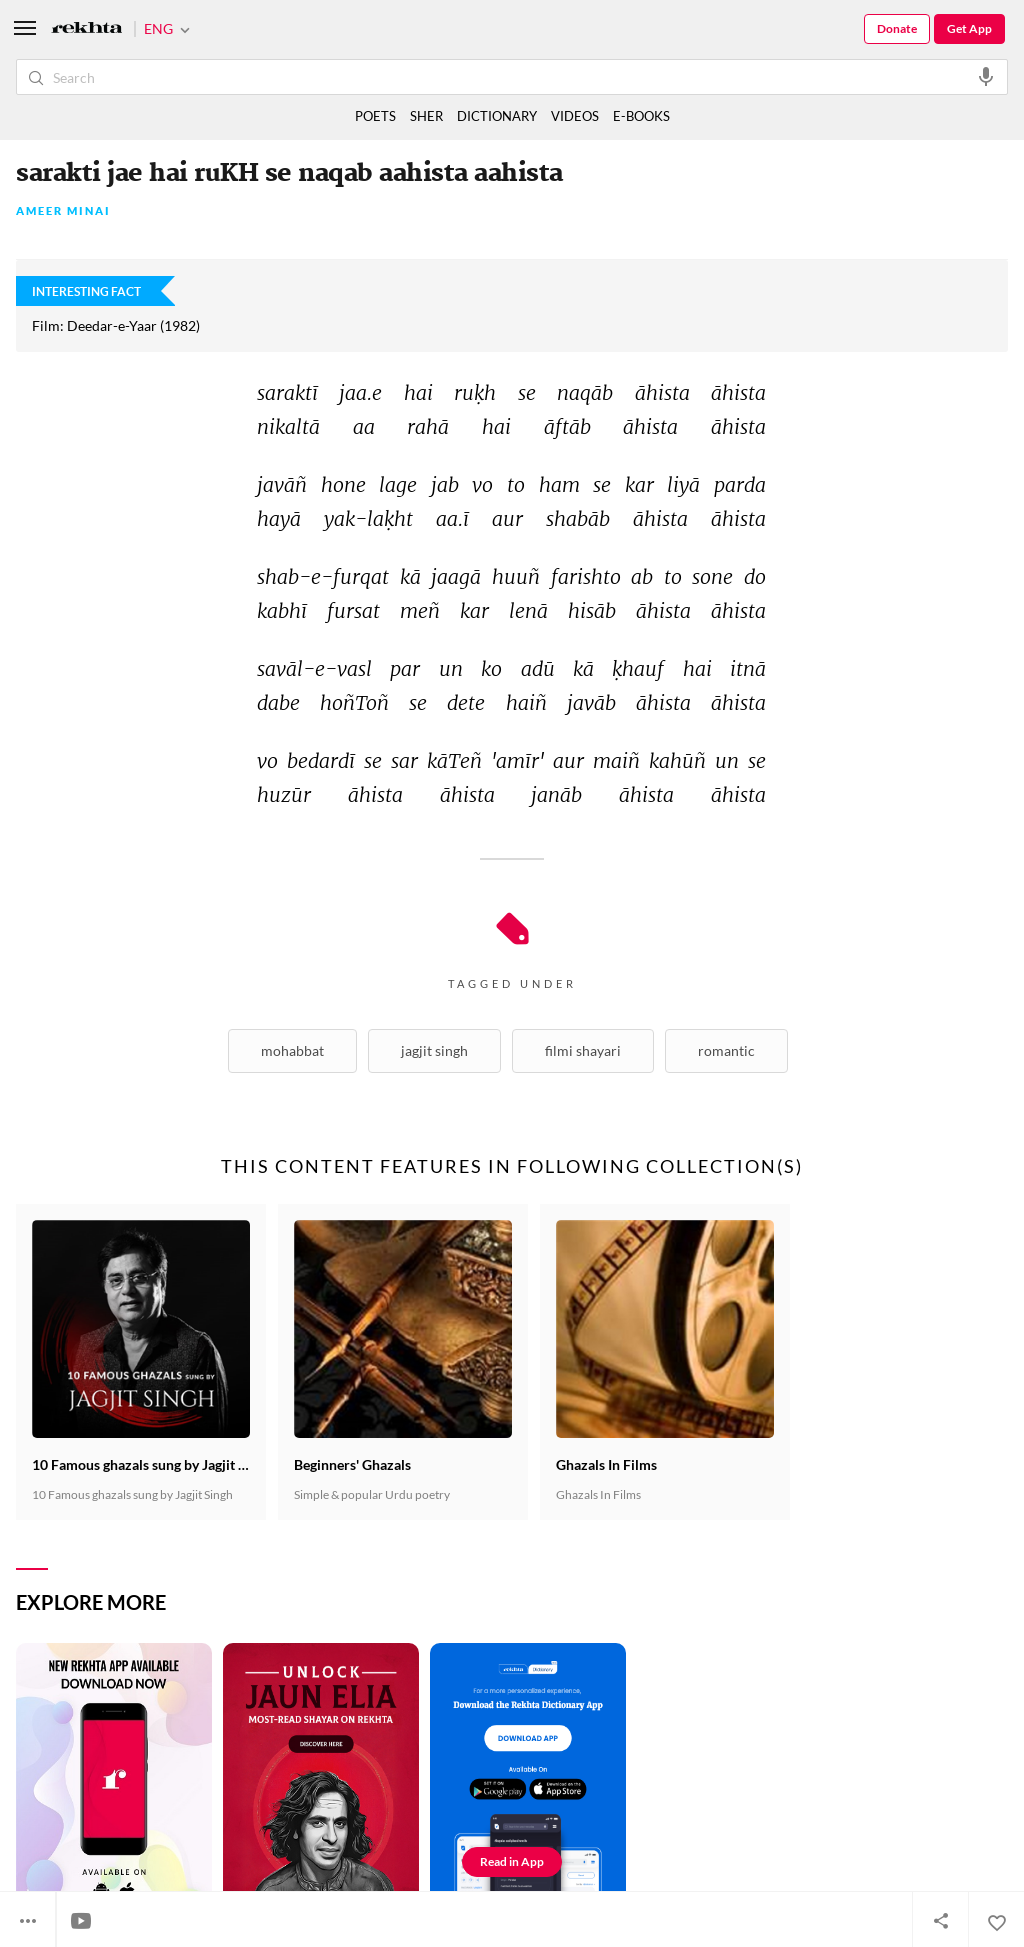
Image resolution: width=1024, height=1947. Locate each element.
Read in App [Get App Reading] (512, 1861)
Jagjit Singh (434, 1050)
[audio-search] (986, 76)
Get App (969, 28)
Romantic (726, 1050)
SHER (426, 116)
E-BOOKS (641, 116)
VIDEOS (575, 116)
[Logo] (87, 29)
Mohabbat (292, 1050)
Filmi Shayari (583, 1050)
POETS (375, 116)
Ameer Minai (63, 211)
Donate (897, 28)
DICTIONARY (497, 116)
